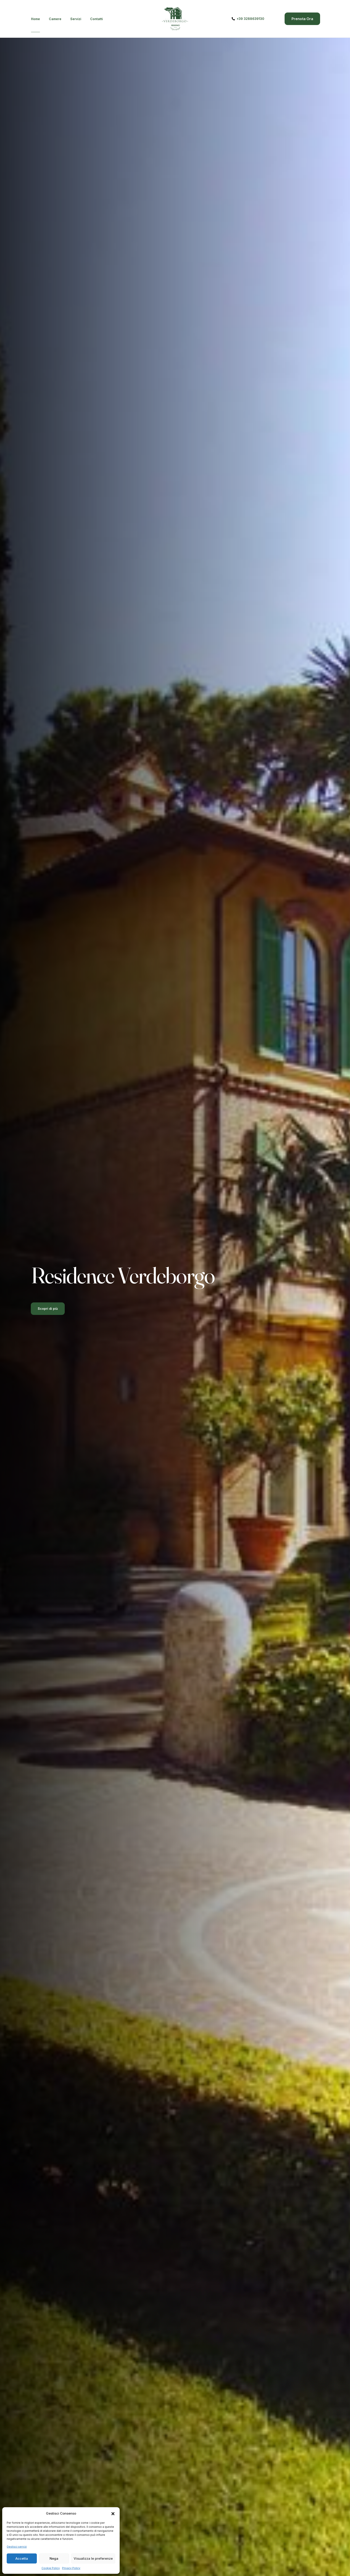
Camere (55, 19)
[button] (113, 2513)
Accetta (21, 2558)
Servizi (75, 19)
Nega (54, 2558)
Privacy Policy (71, 2568)
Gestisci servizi (17, 2546)
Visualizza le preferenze (93, 2558)
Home (35, 19)
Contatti (96, 19)
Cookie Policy (51, 2568)
